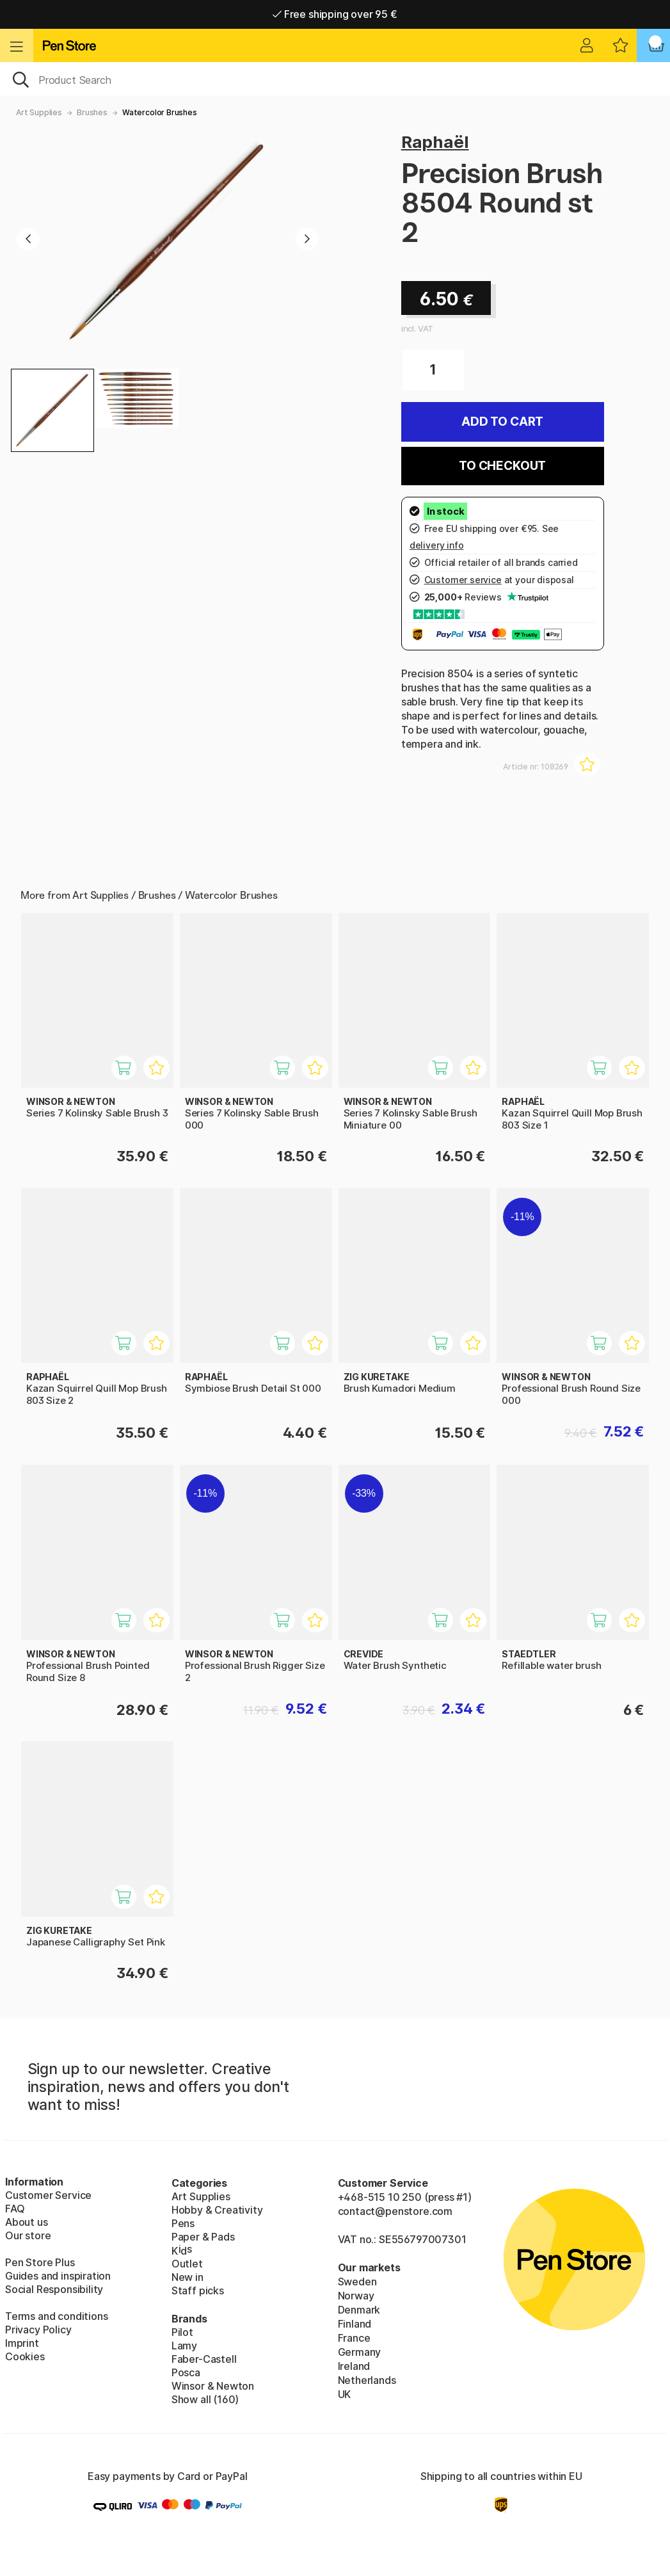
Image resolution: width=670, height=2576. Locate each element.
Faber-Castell (204, 2359)
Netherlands (367, 2380)
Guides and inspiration (58, 2275)
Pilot (182, 2332)
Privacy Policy (38, 2329)
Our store (28, 2235)
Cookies (25, 2356)
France (354, 2337)
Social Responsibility (54, 2289)
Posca (185, 2372)
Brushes (92, 112)
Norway (356, 2295)
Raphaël (435, 142)
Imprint (22, 2343)
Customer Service (48, 2195)
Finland (355, 2323)
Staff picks (197, 2290)
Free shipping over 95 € (335, 14)
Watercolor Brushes (159, 112)
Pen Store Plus (40, 2262)
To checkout (502, 465)
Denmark (359, 2309)
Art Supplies (39, 112)
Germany (359, 2352)
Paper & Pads (203, 2236)
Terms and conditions (56, 2316)
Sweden (357, 2281)
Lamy (184, 2345)
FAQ (14, 2208)
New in (187, 2277)
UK (344, 2394)
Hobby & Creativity (217, 2209)
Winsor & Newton (212, 2385)
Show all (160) (205, 2399)
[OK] (335, 78)
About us (26, 2222)
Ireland (354, 2366)
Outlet (187, 2263)
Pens (183, 2223)
